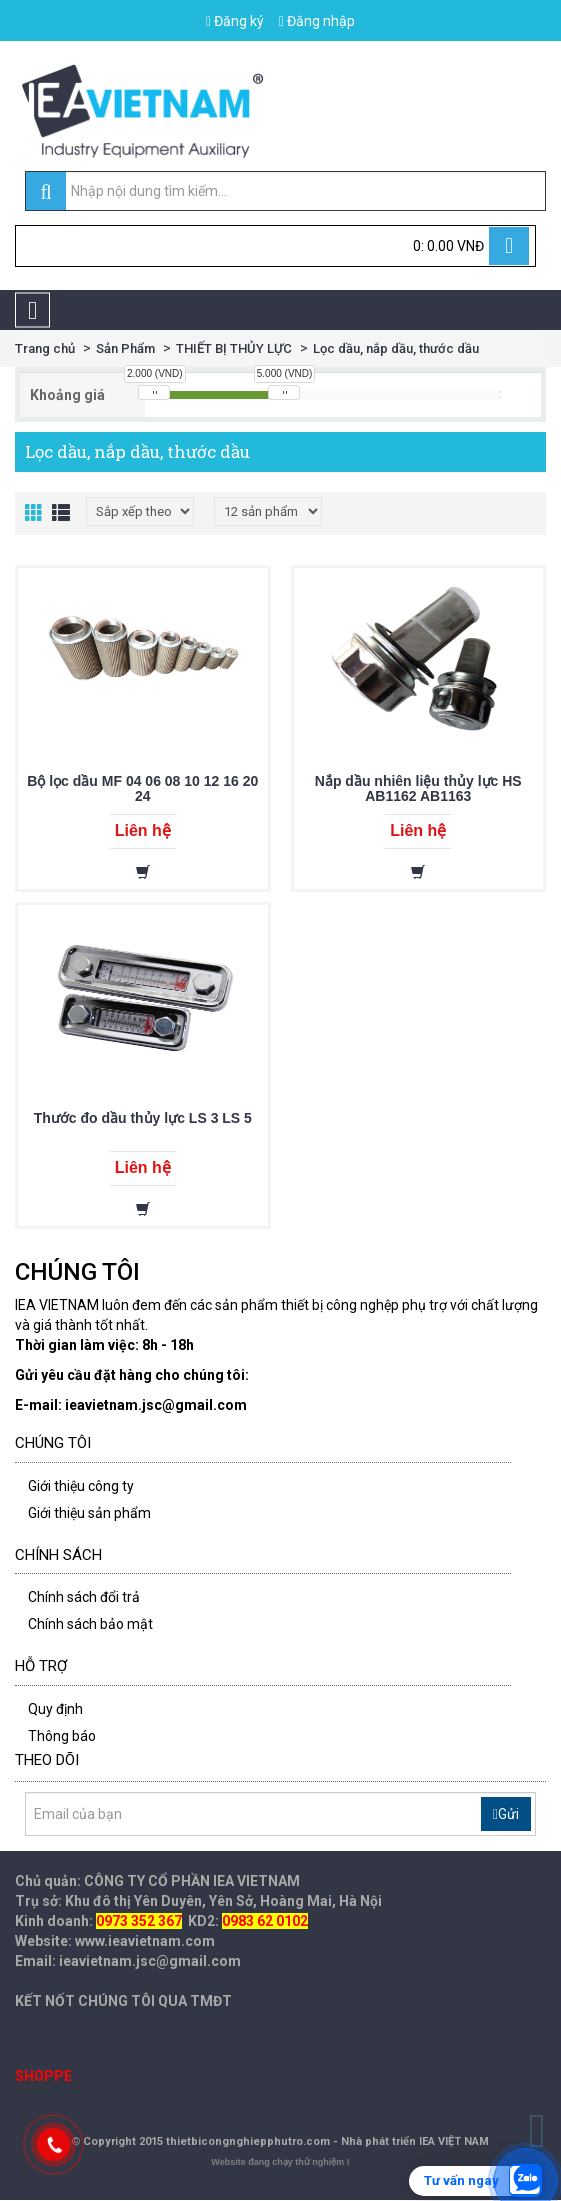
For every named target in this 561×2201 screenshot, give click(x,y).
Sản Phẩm (125, 348)
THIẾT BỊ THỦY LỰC (234, 348)
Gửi (506, 1814)
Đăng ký (235, 21)
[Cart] (275, 246)
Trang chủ (45, 348)
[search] (45, 192)
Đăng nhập (317, 21)
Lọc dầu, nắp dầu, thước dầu (396, 348)
